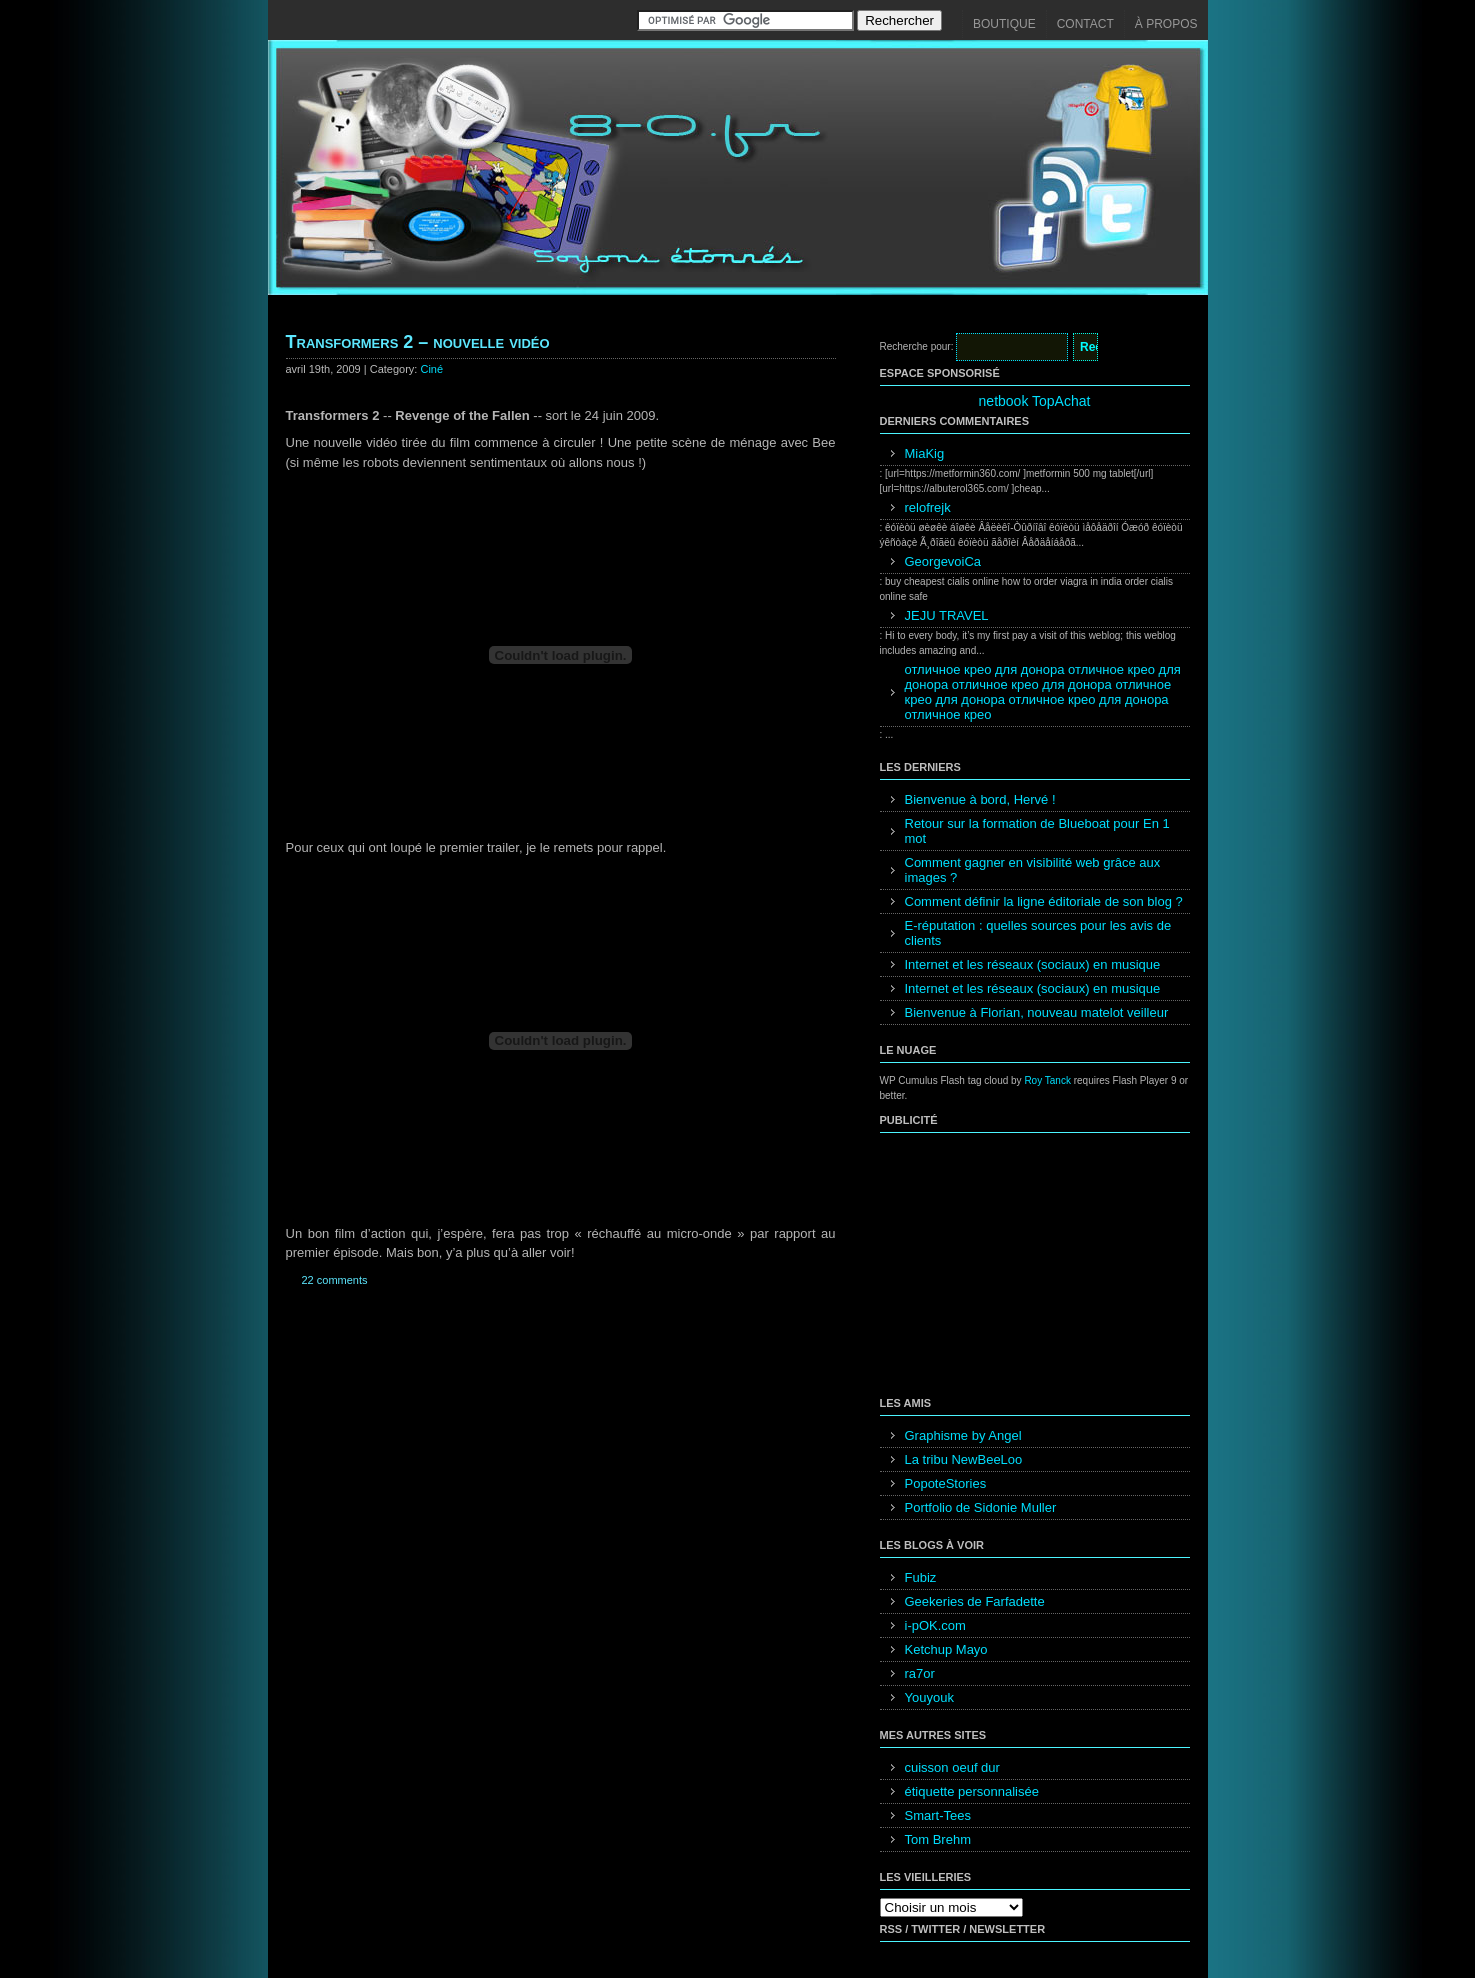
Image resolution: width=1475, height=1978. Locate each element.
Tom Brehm (938, 1839)
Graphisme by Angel (963, 1435)
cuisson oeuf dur (952, 1767)
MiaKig (925, 453)
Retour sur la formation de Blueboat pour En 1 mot (1037, 831)
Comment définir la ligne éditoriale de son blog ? (1044, 901)
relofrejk (928, 507)
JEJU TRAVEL (947, 615)
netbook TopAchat (1035, 401)
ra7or (920, 1673)
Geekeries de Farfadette (975, 1601)
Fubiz (921, 1577)
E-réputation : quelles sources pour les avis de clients (1038, 933)
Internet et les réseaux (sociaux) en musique (1033, 964)
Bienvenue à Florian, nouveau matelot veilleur (1037, 1012)
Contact (1085, 24)
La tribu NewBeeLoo (964, 1459)
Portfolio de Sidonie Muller (981, 1507)
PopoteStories (946, 1483)
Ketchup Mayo (946, 1649)
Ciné (431, 369)
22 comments (335, 1280)
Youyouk (929, 1697)
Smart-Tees (938, 1815)
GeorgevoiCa (943, 561)
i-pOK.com (935, 1625)
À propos (1166, 24)
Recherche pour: (917, 346)
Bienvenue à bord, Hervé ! (980, 799)
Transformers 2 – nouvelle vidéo (418, 342)
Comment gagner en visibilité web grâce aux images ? (1033, 870)
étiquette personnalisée (972, 1791)
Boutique (1004, 24)
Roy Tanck (1047, 1080)
